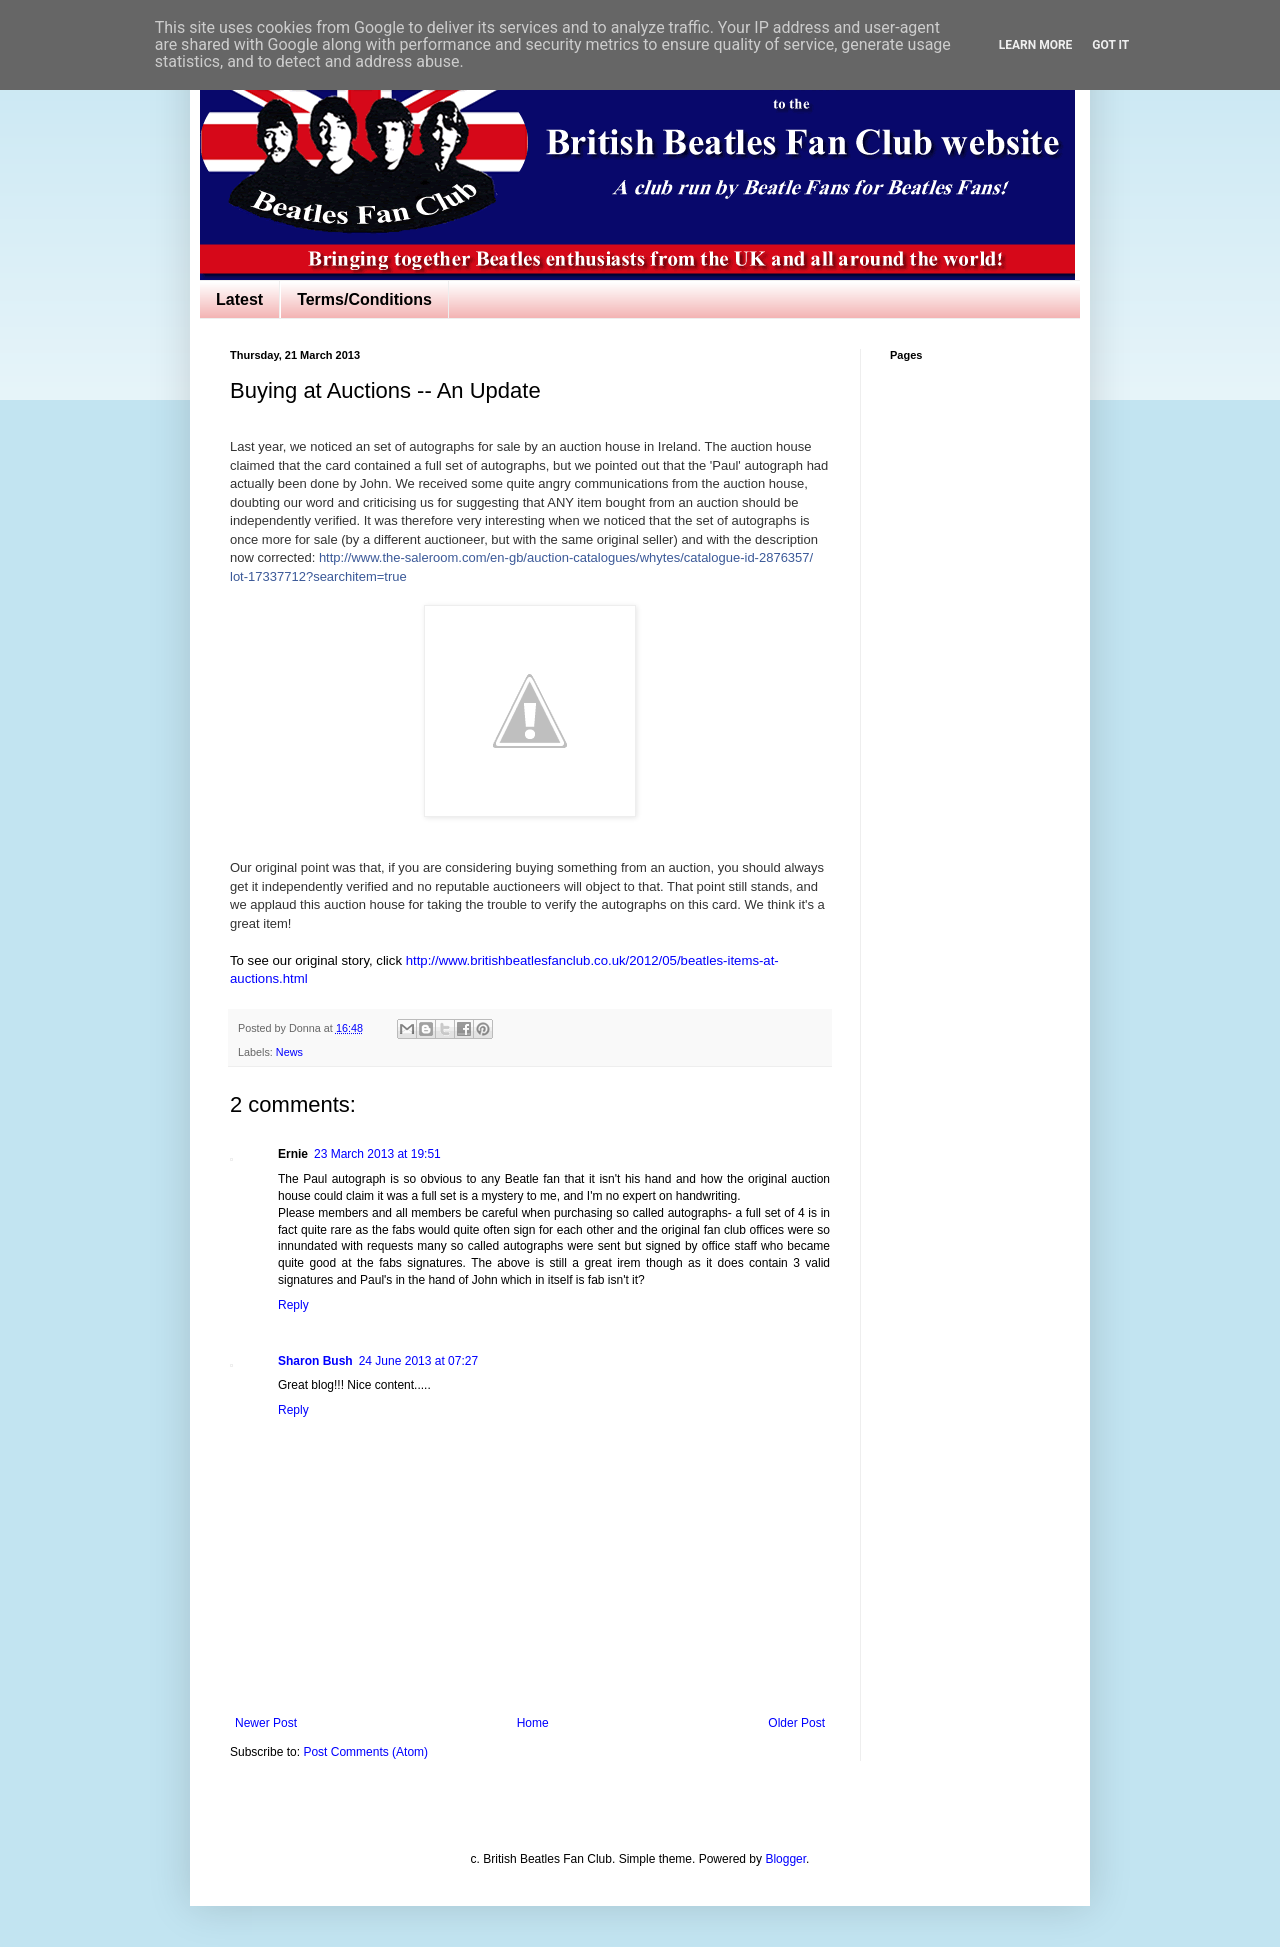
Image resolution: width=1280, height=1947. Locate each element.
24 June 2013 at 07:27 (418, 1361)
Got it (1110, 45)
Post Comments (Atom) (365, 1752)
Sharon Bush (315, 1361)
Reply (293, 1305)
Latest (239, 299)
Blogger (785, 1859)
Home (533, 1723)
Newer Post (266, 1723)
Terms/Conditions (364, 299)
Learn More (1036, 45)
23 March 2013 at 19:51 (377, 1154)
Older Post (796, 1723)
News (289, 1052)
